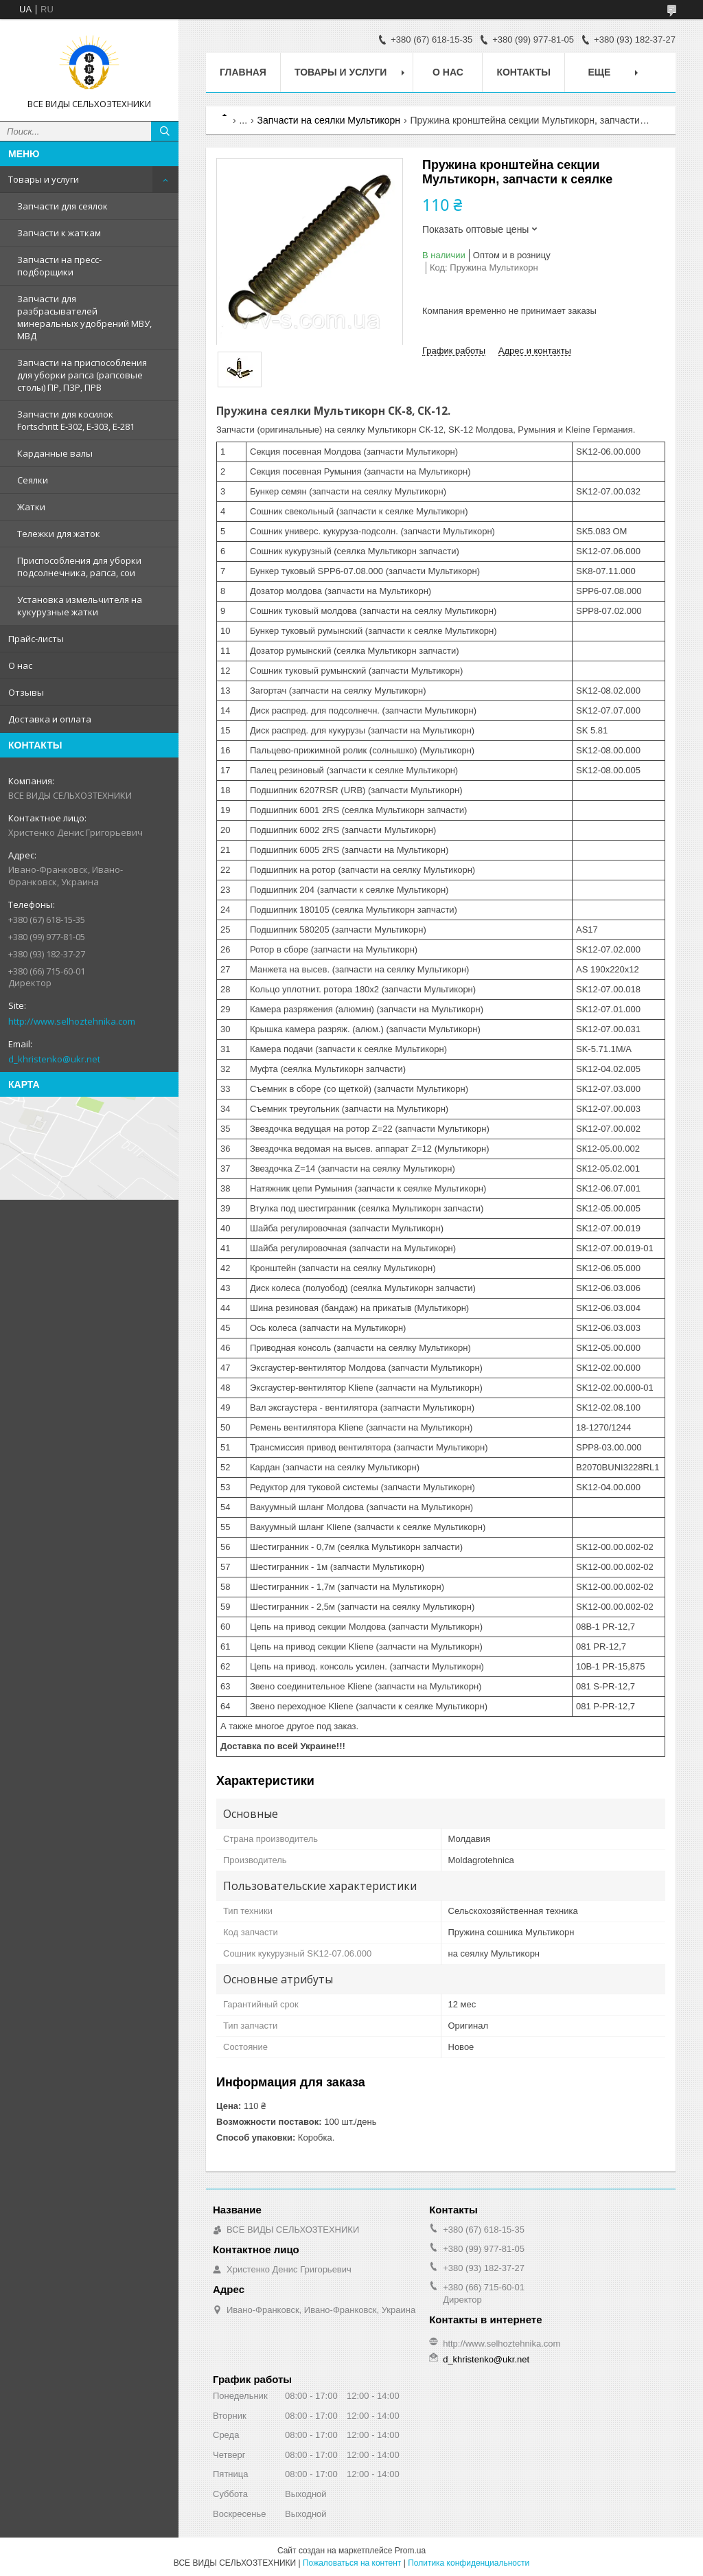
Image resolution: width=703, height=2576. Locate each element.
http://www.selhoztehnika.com (71, 1021)
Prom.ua (410, 2550)
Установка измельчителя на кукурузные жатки (79, 605)
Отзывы (26, 692)
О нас (20, 665)
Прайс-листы (36, 638)
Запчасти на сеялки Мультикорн (329, 120)
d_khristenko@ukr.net (54, 1059)
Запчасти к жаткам (59, 233)
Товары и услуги (43, 179)
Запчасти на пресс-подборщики (59, 265)
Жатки (31, 507)
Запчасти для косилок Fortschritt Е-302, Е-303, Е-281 (76, 420)
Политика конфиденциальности (468, 2563)
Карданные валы (55, 453)
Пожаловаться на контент (352, 2563)
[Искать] (164, 131)
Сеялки (32, 480)
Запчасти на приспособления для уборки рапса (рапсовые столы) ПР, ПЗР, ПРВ (82, 375)
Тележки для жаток (58, 533)
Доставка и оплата (49, 719)
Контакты (523, 72)
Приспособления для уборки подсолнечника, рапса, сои (79, 566)
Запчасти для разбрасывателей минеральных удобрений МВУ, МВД (84, 317)
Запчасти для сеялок (62, 206)
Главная (243, 72)
